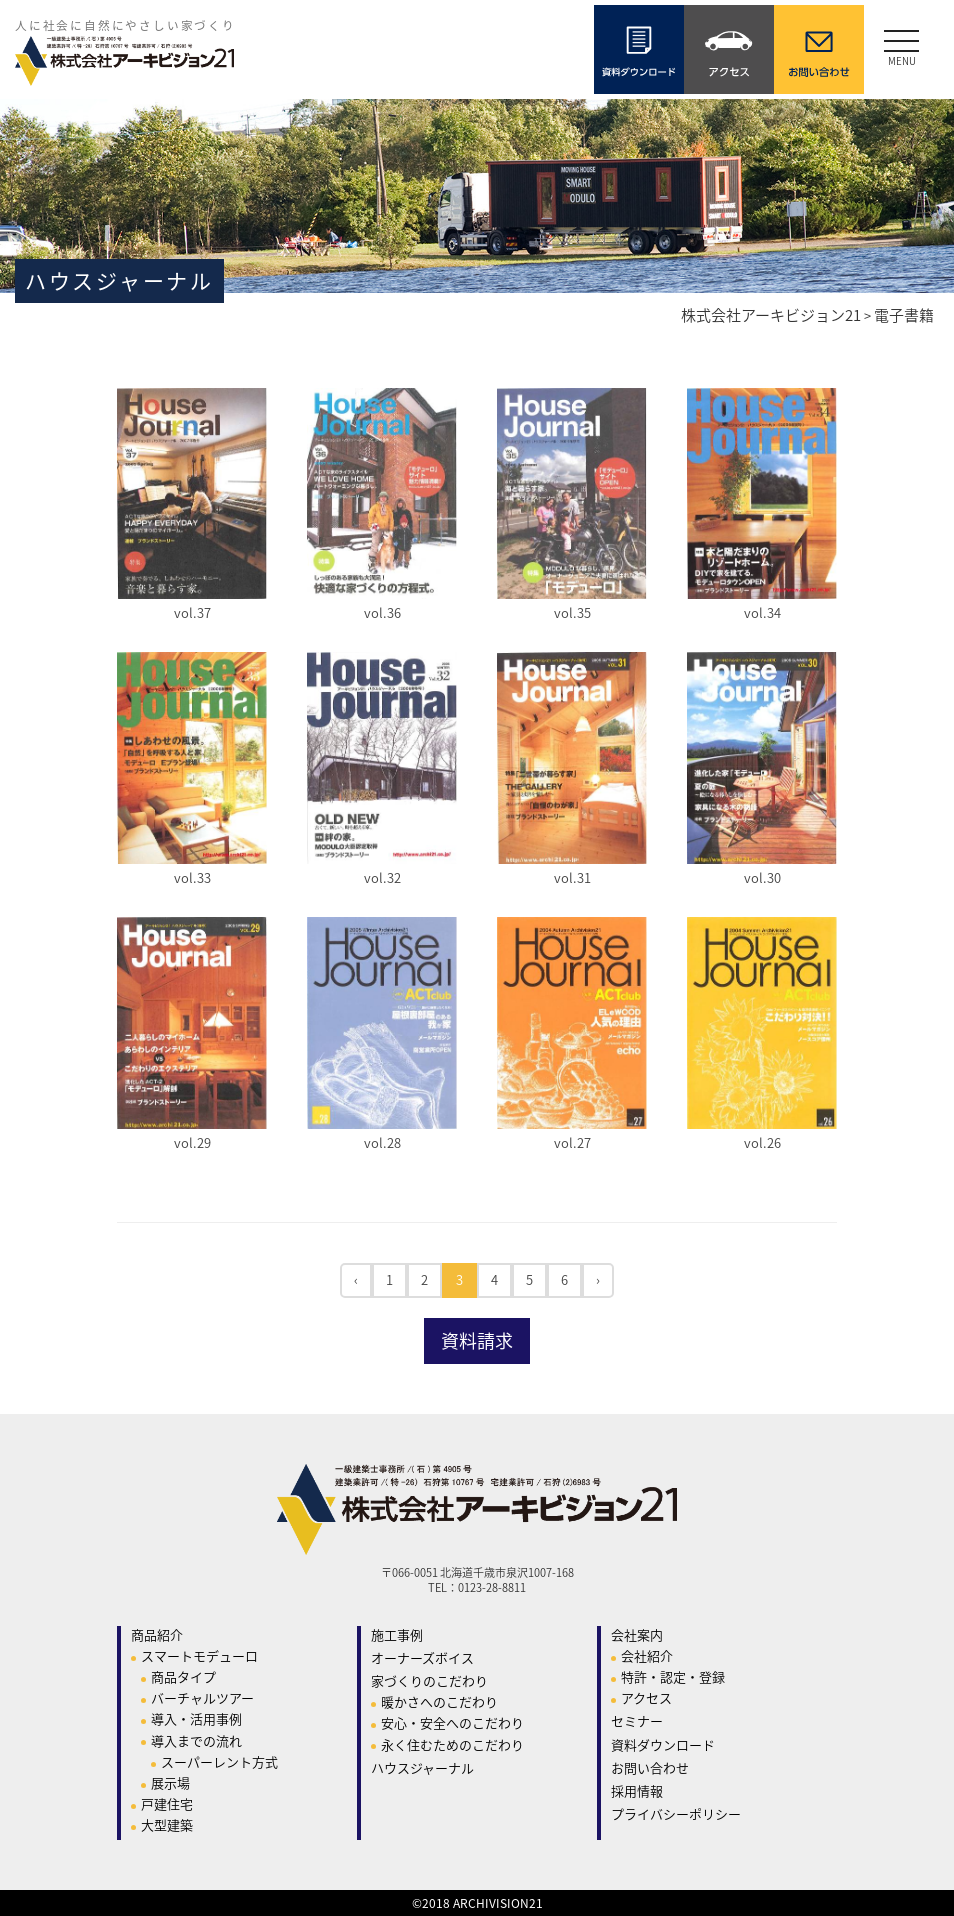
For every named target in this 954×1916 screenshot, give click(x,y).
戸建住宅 (167, 1803)
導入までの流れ (196, 1740)
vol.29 (192, 1142)
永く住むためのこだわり (452, 1744)
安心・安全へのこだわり (452, 1722)
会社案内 (637, 1634)
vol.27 (572, 1142)
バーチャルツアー (202, 1697)
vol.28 (382, 1142)
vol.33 (192, 877)
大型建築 (167, 1824)
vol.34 (762, 612)
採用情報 (637, 1790)
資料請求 (477, 1340)
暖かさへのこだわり (439, 1701)
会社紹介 (647, 1655)
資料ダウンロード (663, 1744)
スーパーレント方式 (219, 1761)
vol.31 (572, 877)
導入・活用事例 (196, 1718)
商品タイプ (183, 1676)
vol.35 (572, 612)
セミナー (637, 1720)
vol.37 (192, 612)
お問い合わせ (650, 1767)
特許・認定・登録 (673, 1676)
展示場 (170, 1782)
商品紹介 (157, 1634)
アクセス (646, 1697)
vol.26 (762, 1142)
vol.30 (762, 877)
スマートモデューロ (199, 1655)
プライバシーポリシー (676, 1813)
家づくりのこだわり (429, 1680)
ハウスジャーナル (422, 1767)
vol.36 (382, 612)
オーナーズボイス (422, 1657)
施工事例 (397, 1634)
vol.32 (382, 877)
